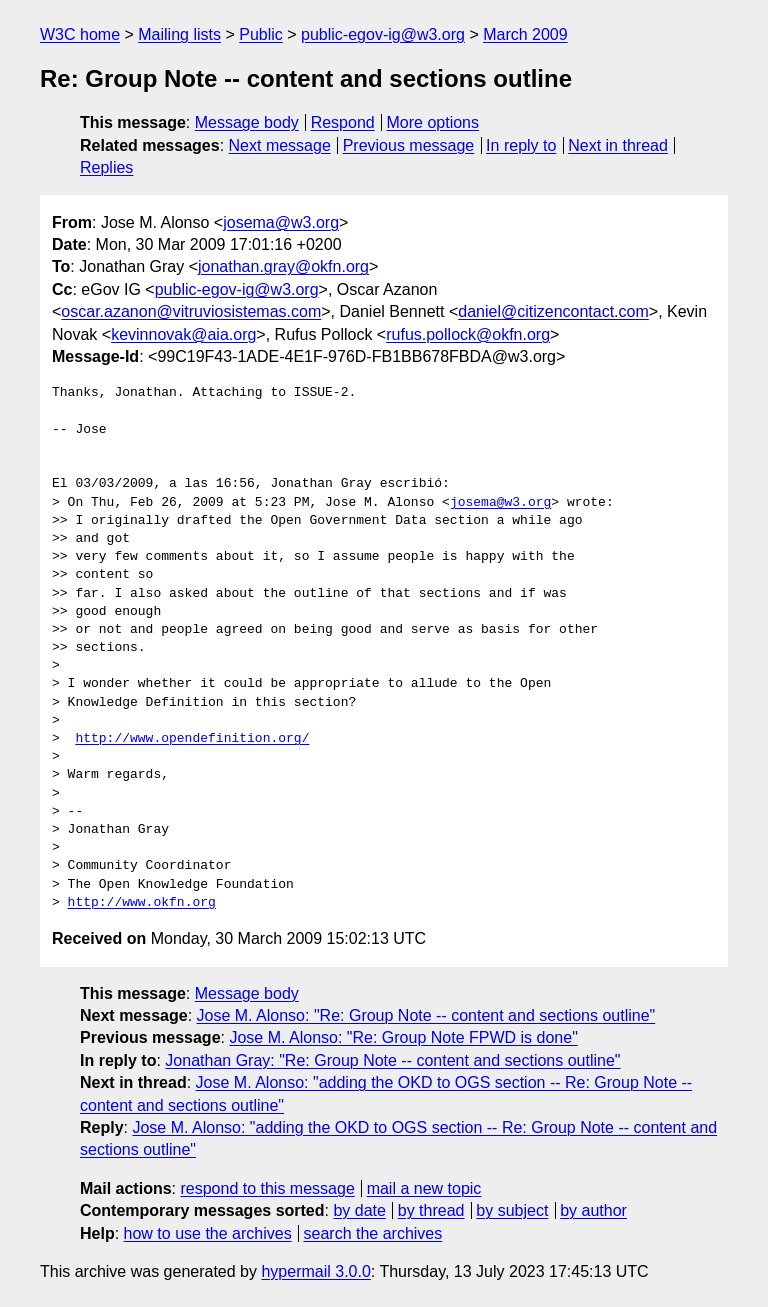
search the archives (373, 1233)
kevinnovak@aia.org (183, 334)
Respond (343, 122)
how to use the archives (208, 1233)
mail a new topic (424, 1188)
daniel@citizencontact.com (553, 311)
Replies (106, 167)
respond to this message (267, 1188)
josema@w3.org (281, 222)
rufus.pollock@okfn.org (468, 334)
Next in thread (618, 145)
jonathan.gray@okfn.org (283, 266)
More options (433, 122)
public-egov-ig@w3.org (383, 34)
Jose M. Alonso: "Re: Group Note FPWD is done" (403, 1037)
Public (261, 34)
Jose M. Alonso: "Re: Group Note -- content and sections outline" (426, 1015)
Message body (247, 122)
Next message (280, 145)
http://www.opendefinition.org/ (192, 739)
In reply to (521, 145)
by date (359, 1210)
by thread (431, 1210)
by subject (512, 1210)
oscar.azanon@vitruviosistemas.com (191, 311)
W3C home (80, 34)
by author (593, 1210)
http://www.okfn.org (142, 903)
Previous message (409, 145)
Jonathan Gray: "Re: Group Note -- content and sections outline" (392, 1060)
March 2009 (525, 34)
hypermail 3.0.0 (315, 1271)
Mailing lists (179, 34)
